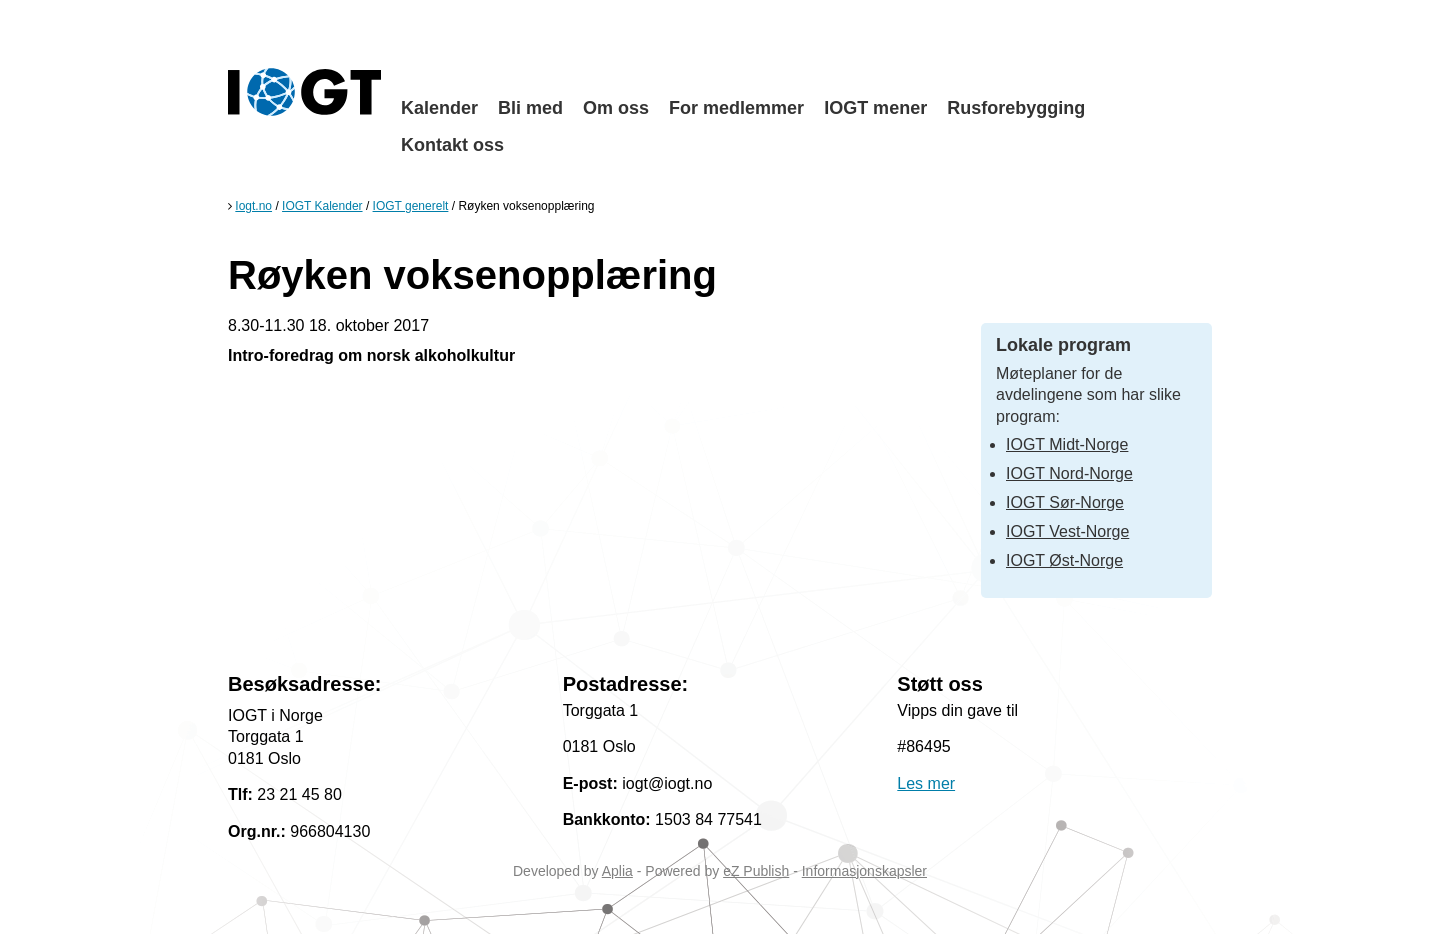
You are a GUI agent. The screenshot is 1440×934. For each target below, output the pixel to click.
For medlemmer (736, 108)
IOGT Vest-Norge (1067, 531)
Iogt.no (253, 206)
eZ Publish (756, 871)
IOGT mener (875, 108)
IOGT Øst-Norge (1064, 560)
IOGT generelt (411, 206)
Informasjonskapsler (864, 871)
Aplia (617, 871)
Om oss (616, 108)
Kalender (439, 108)
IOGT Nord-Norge (1069, 473)
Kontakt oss (452, 145)
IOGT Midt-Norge (1067, 444)
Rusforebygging (1016, 108)
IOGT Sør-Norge (1065, 502)
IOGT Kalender (322, 206)
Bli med (530, 108)
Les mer (926, 783)
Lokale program (1063, 345)
